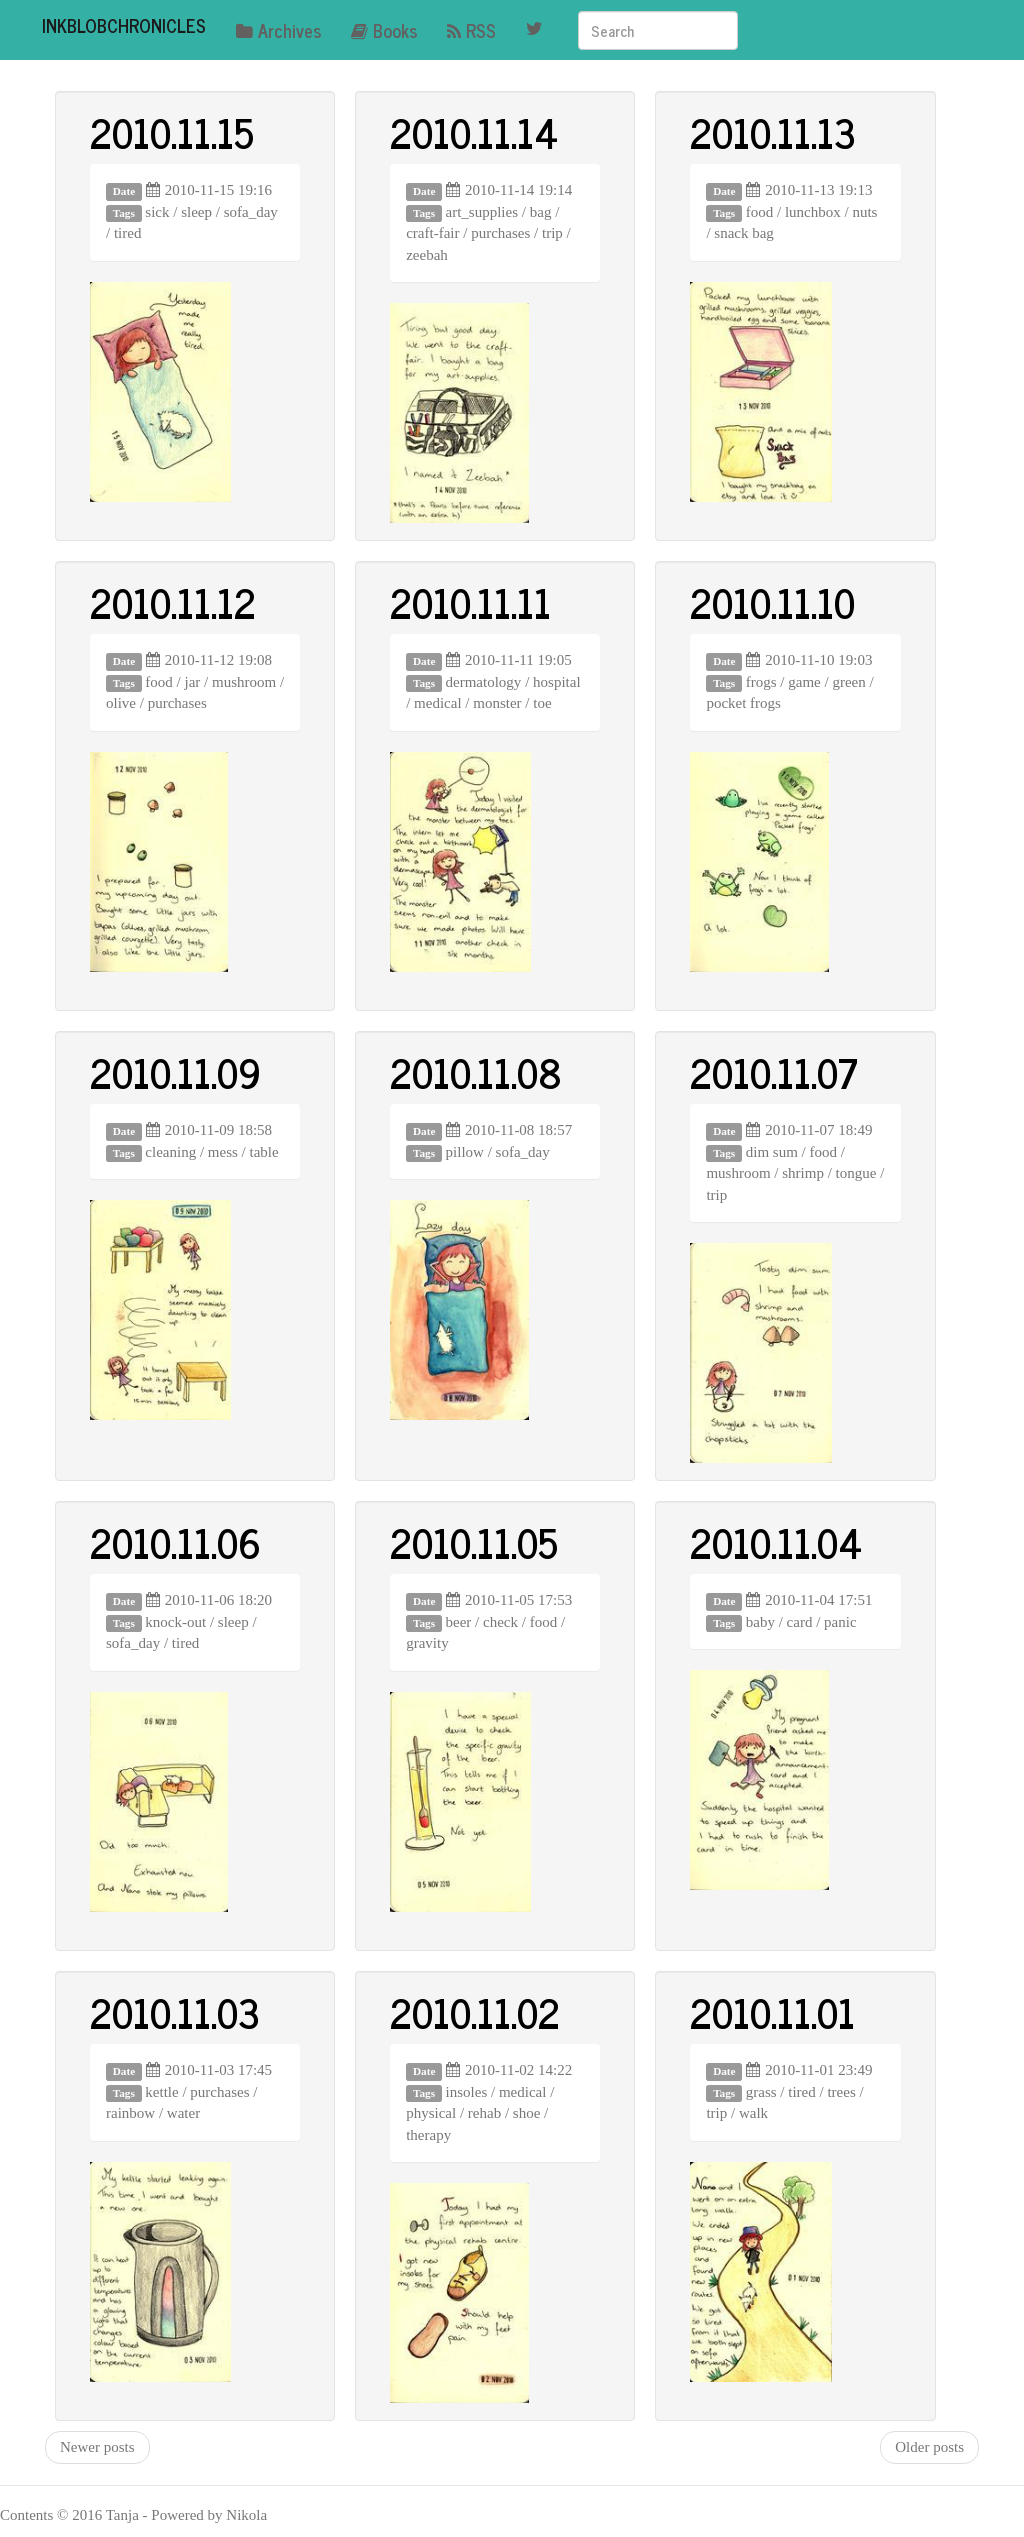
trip (552, 233)
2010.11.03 (175, 2012)
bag (541, 212)
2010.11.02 (475, 2012)
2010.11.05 (474, 1542)
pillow (465, 1152)
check (500, 1622)
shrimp (803, 1173)
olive (121, 703)
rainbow (130, 2113)
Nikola (246, 2515)
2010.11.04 (776, 1542)
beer (459, 1622)
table (264, 1152)
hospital (557, 682)
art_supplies (482, 212)
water (183, 2113)
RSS (471, 30)
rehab (484, 2113)
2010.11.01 (772, 2012)
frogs (761, 682)
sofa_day (251, 212)
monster (497, 703)
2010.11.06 (175, 1542)
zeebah (427, 255)
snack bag (744, 233)
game (804, 682)
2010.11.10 (772, 602)
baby (760, 1622)
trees (841, 2092)
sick (157, 212)
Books (384, 30)
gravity (427, 1643)
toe (542, 703)
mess (223, 1152)
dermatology (484, 682)
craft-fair (432, 233)
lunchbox (813, 212)
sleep (196, 212)
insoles (467, 2092)
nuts (864, 212)
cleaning (170, 1152)
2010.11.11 (470, 602)
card (800, 1622)
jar (193, 682)
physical (431, 2113)
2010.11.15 (172, 132)
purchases (500, 233)
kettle (161, 2092)
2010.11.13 (773, 132)
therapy (428, 2135)
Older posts (929, 2447)
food (760, 212)
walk (753, 2113)
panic (840, 1622)
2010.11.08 (476, 1072)
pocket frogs (743, 703)
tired (128, 233)
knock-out (175, 1622)
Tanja (122, 2515)
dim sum (772, 1152)
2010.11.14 (474, 132)
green (848, 682)
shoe (527, 2113)
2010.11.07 (774, 1072)
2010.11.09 (175, 1072)
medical (437, 703)
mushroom (244, 682)
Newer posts (97, 2447)
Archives (278, 30)
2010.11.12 (173, 602)
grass (761, 2092)
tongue (856, 1173)
